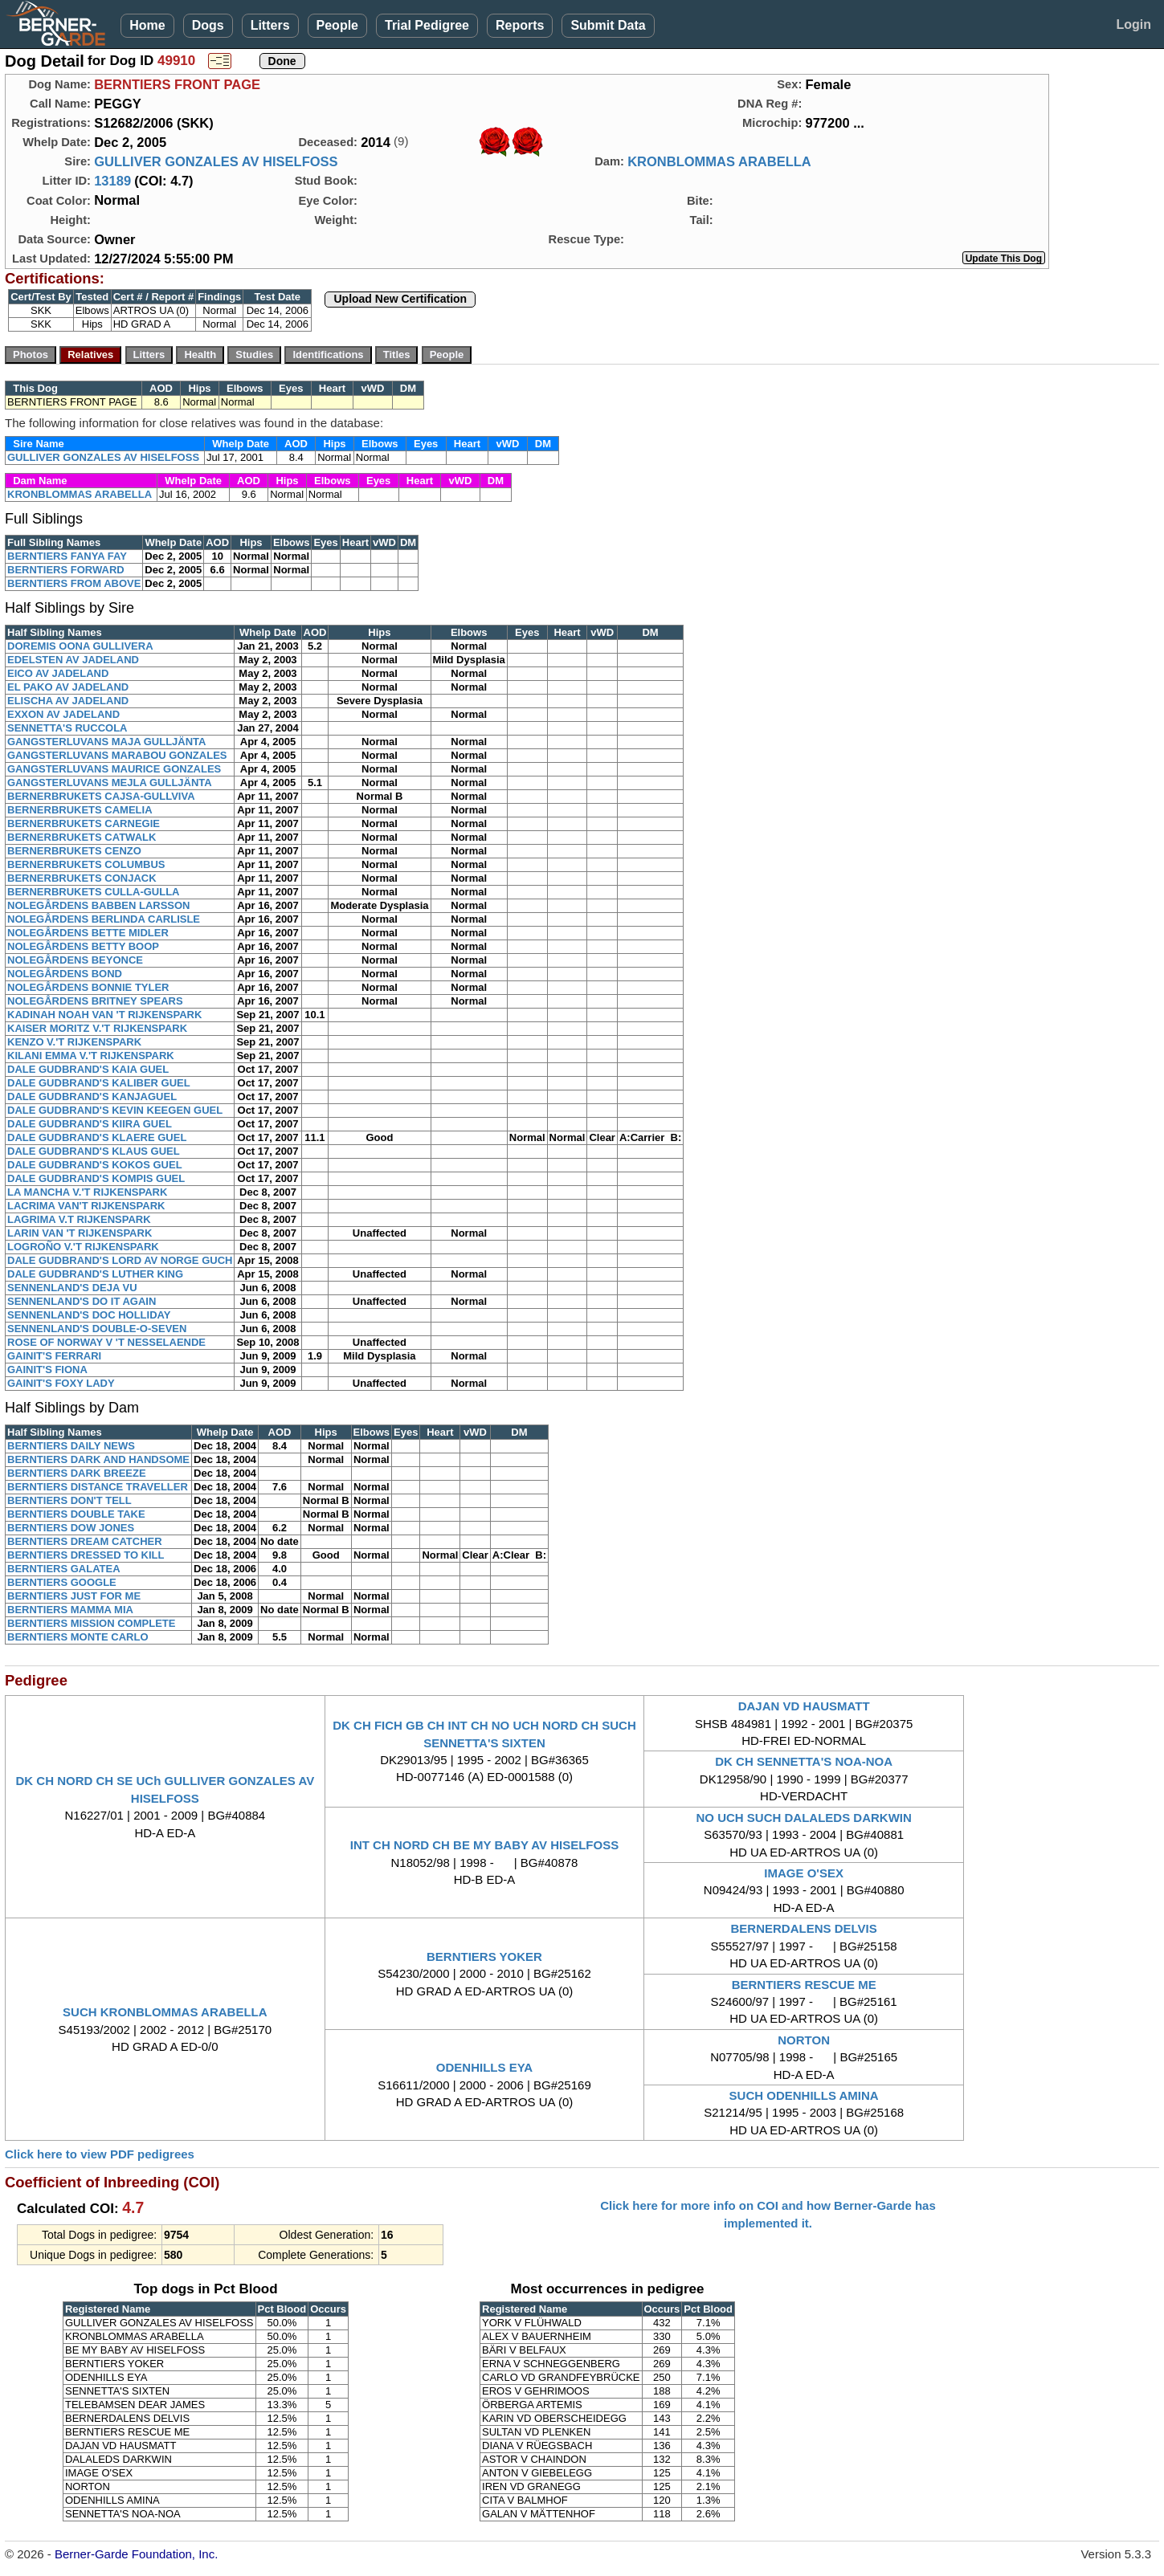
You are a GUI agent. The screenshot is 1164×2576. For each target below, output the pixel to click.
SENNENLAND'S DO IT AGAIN (81, 1301)
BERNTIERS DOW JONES (70, 1528)
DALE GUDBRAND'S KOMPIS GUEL (96, 1178)
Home (147, 25)
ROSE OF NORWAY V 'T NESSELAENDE (106, 1342)
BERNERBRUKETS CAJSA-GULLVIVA (101, 796)
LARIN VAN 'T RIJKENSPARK (79, 1233)
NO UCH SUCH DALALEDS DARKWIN (803, 1817)
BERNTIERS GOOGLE (61, 1582)
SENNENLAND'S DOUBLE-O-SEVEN (96, 1329)
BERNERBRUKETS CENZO (74, 851)
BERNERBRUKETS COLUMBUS (86, 864)
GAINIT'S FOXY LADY (61, 1383)
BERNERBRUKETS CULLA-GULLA (93, 892)
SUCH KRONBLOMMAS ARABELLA (165, 2012)
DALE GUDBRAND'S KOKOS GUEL (94, 1165)
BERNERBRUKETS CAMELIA (80, 810)
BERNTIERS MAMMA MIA (70, 1610)
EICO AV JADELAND (57, 673)
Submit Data (607, 25)
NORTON (804, 2040)
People (337, 25)
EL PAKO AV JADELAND (68, 687)
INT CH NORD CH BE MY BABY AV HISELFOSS (484, 1845)
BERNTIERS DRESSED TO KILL (86, 1555)
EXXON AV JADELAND (63, 714)
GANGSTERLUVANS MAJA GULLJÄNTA (106, 742)
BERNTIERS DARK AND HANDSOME (98, 1459)
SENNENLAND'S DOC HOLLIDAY (88, 1315)
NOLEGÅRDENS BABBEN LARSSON (98, 905)
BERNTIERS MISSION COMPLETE (91, 1623)
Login (1133, 24)
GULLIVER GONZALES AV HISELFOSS (215, 161)
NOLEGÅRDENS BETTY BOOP (83, 946)
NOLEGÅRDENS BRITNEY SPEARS (95, 1001)
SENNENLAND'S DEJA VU (72, 1288)
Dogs (208, 25)
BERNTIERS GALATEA (63, 1569)
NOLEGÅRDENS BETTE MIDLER (88, 933)
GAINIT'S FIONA (47, 1369)
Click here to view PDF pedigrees (99, 2154)
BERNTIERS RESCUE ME (804, 1984)
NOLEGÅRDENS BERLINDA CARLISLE (103, 919)
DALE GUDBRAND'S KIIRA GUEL (89, 1124)
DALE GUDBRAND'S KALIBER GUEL (98, 1083)
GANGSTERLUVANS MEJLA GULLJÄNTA (109, 782)
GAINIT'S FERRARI (54, 1356)
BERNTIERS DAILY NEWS (71, 1446)
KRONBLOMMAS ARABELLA (719, 161)
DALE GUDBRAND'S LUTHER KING (95, 1274)
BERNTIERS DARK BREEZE (76, 1473)
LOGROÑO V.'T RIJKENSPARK (83, 1247)
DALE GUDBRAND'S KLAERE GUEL (96, 1137)
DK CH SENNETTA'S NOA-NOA (803, 1761)
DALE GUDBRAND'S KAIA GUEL (88, 1069)
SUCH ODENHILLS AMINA (804, 2095)
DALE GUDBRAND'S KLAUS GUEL (93, 1151)
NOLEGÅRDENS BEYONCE (75, 960)
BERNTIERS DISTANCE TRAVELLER (97, 1487)
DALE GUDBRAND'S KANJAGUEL (92, 1096)
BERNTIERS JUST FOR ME (74, 1596)
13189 (112, 180)
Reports (520, 25)
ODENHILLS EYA (484, 2067)
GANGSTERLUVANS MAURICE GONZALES (114, 769)
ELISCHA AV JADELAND (68, 701)
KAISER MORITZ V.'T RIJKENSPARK (97, 1028)
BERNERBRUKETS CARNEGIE (83, 823)
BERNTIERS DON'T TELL (69, 1500)
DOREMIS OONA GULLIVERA (80, 646)
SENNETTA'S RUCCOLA (67, 728)
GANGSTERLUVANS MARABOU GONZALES (117, 755)
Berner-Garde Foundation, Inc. (136, 2554)
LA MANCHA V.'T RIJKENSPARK (87, 1192)
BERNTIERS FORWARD (66, 570)
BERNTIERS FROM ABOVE (74, 583)
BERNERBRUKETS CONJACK (82, 878)
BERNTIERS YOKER (484, 1956)
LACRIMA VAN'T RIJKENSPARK (86, 1206)
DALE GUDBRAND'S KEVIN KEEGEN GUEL (115, 1110)
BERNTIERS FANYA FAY (67, 556)
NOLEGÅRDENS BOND (64, 974)
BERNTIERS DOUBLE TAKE (76, 1514)
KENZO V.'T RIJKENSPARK (74, 1042)
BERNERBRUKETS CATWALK (81, 837)
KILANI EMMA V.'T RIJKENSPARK (90, 1056)
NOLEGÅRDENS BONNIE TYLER (88, 987)
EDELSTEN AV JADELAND (73, 660)
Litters (270, 25)
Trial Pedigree (427, 25)
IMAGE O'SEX (803, 1873)
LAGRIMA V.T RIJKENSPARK (79, 1219)
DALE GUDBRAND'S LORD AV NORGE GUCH (119, 1260)
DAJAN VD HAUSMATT (804, 1706)
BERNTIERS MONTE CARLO (78, 1637)
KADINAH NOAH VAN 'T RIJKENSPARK (104, 1015)
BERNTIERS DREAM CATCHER (84, 1541)
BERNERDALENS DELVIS (804, 1928)
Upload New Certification (400, 298)
